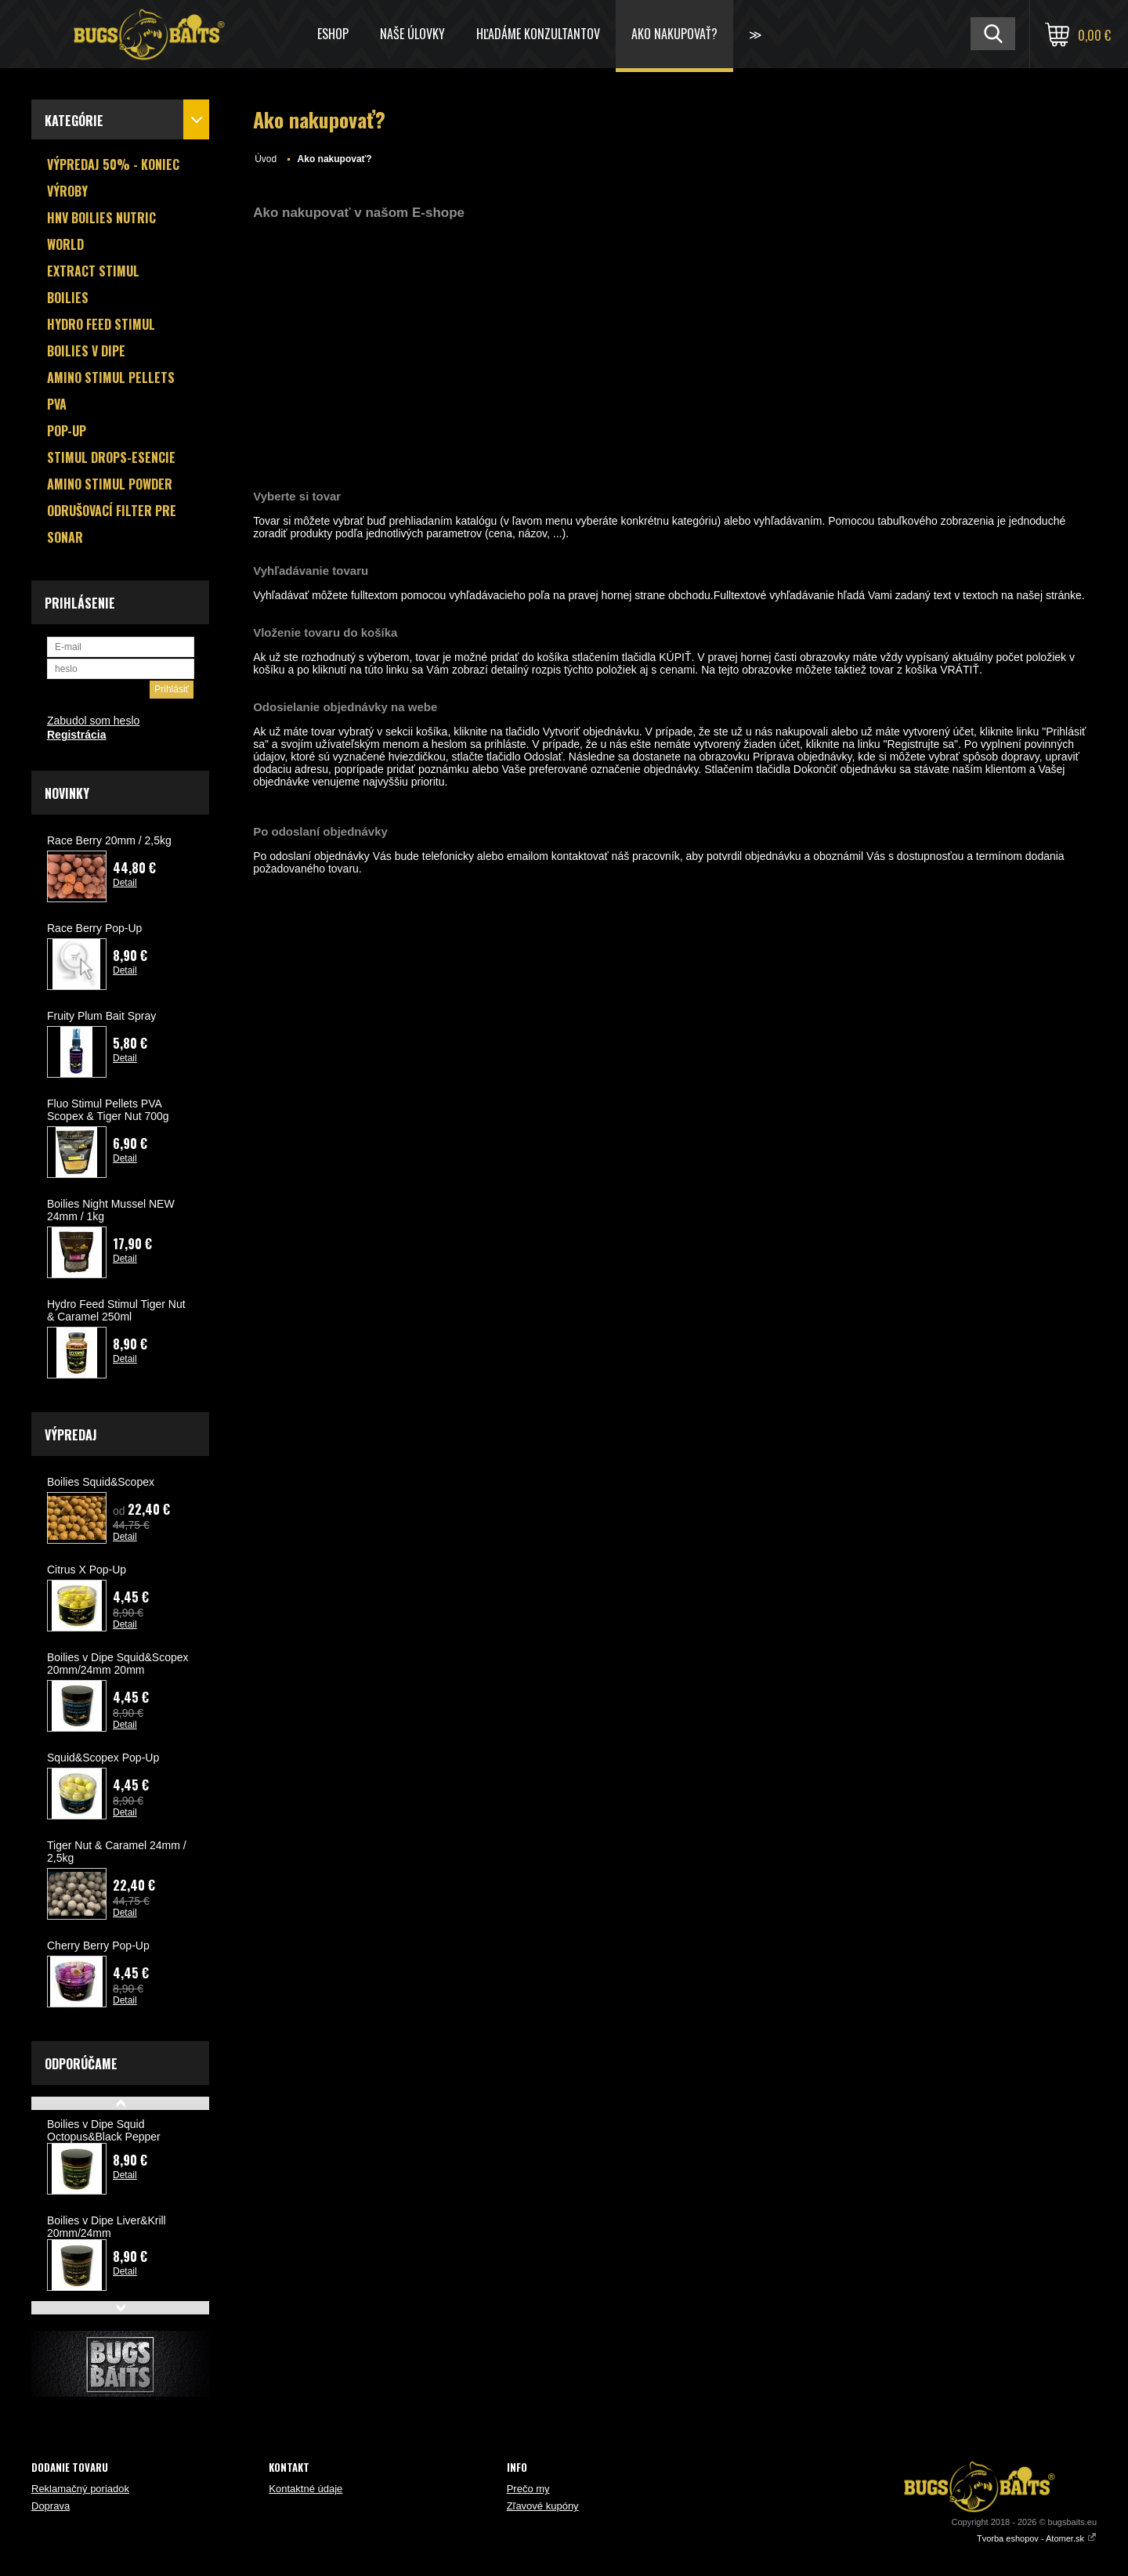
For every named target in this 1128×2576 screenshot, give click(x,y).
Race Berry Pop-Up (94, 928)
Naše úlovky (412, 33)
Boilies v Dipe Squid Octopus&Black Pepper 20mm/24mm (104, 2136)
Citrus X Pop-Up (86, 1569)
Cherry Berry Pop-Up (98, 1945)
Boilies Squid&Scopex (100, 1482)
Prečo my (528, 2489)
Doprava (50, 2506)
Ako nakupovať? (674, 33)
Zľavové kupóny (543, 2506)
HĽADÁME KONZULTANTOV (538, 33)
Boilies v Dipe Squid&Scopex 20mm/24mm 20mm (118, 1663)
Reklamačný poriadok (80, 2489)
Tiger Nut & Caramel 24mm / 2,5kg (116, 1851)
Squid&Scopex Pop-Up (103, 1757)
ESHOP (333, 33)
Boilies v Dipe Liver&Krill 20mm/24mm (106, 2226)
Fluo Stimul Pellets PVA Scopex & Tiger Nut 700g (108, 1109)
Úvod (266, 159)
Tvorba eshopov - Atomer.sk (1037, 2538)
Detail (125, 882)
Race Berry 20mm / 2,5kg (109, 840)
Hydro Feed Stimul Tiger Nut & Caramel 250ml (116, 1310)
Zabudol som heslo (93, 720)
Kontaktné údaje (305, 2489)
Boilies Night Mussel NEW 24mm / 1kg (111, 1210)
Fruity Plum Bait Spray (101, 1016)
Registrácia (76, 734)
